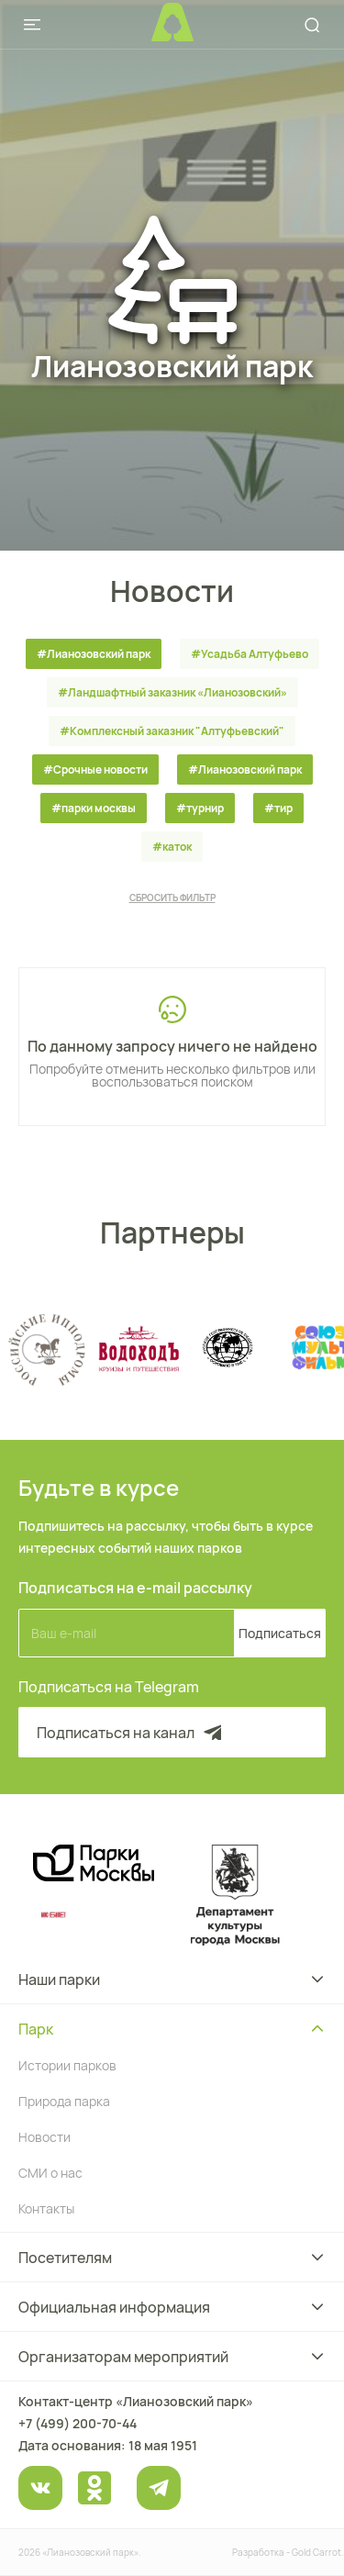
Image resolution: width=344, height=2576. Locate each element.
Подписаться (280, 1633)
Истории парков (67, 2065)
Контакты (46, 2208)
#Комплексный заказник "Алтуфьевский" (172, 731)
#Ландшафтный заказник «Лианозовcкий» (172, 692)
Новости (44, 2137)
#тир (278, 808)
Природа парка (64, 2101)
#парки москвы (93, 808)
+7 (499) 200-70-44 (77, 2423)
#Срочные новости (95, 769)
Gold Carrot (316, 2552)
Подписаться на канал (131, 1733)
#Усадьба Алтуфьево (249, 654)
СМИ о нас (50, 2172)
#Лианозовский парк (93, 654)
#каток (172, 846)
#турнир (200, 808)
